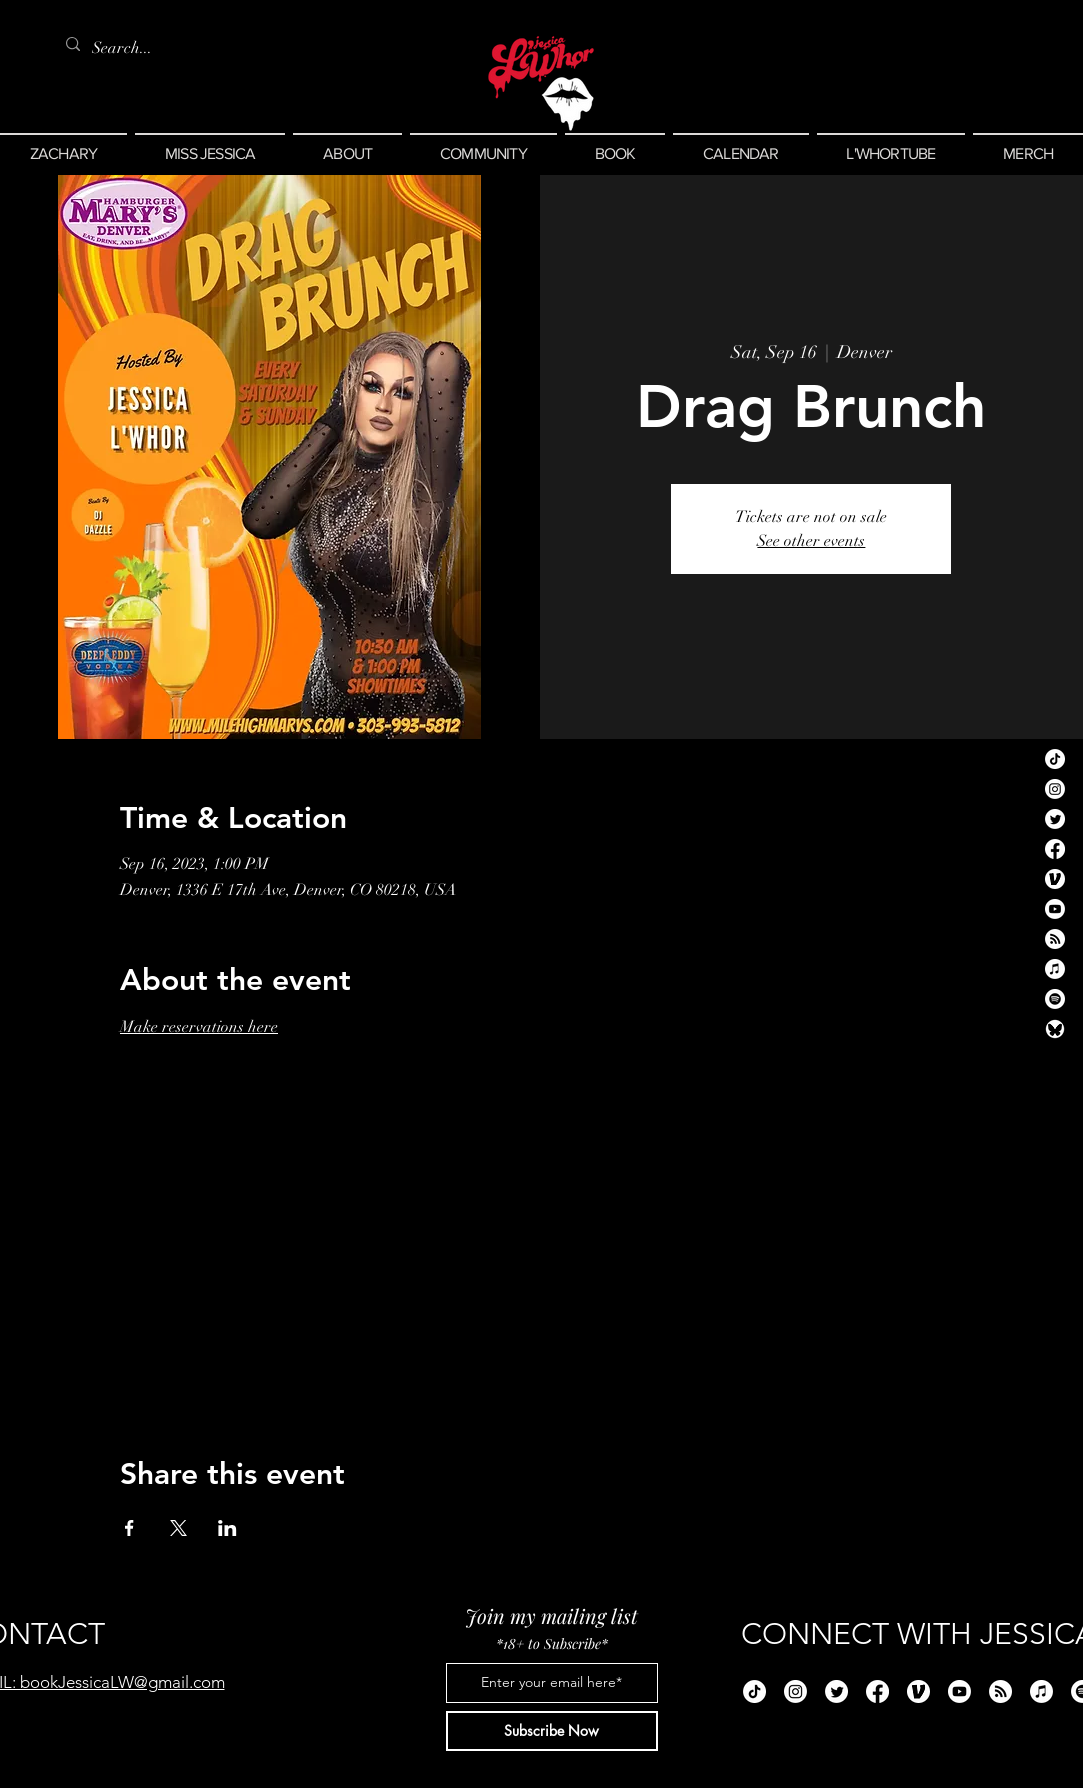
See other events (811, 541)
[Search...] (126, 48)
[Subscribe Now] (552, 1731)
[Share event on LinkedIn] (227, 1528)
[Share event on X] (178, 1528)
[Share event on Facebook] (129, 1528)
